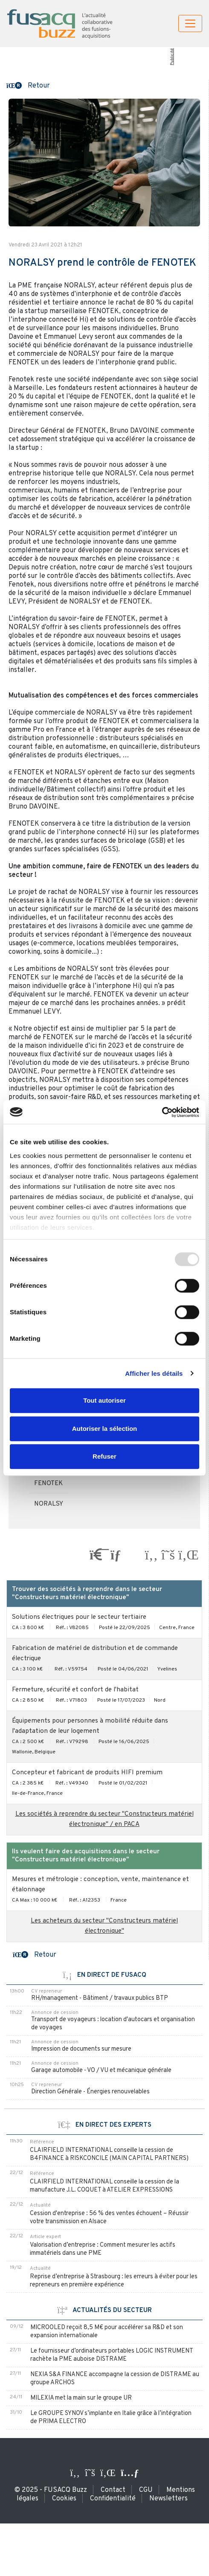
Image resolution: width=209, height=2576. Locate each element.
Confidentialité (113, 2498)
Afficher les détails (154, 1373)
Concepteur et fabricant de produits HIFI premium (87, 1773)
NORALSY (48, 1504)
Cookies (64, 2498)
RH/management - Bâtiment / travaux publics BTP (99, 1998)
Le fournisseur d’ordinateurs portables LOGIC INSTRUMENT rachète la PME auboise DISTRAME (111, 2355)
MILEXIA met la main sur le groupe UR (81, 2398)
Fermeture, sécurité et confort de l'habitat (75, 1690)
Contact (113, 2490)
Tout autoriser (104, 1400)
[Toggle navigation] (190, 23)
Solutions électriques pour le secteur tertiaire (79, 1617)
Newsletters (168, 2498)
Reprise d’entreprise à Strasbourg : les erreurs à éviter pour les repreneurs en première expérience (113, 2281)
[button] (28, 85)
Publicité (172, 56)
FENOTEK (48, 1484)
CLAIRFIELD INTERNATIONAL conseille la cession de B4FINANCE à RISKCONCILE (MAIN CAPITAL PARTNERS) (109, 2154)
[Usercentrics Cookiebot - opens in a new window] (162, 1112)
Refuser (104, 1456)
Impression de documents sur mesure (81, 2049)
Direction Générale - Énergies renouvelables (90, 2092)
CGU (146, 2490)
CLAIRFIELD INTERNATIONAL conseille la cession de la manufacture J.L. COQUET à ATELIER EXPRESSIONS (104, 2186)
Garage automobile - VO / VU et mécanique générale (101, 2070)
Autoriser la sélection (104, 1428)
